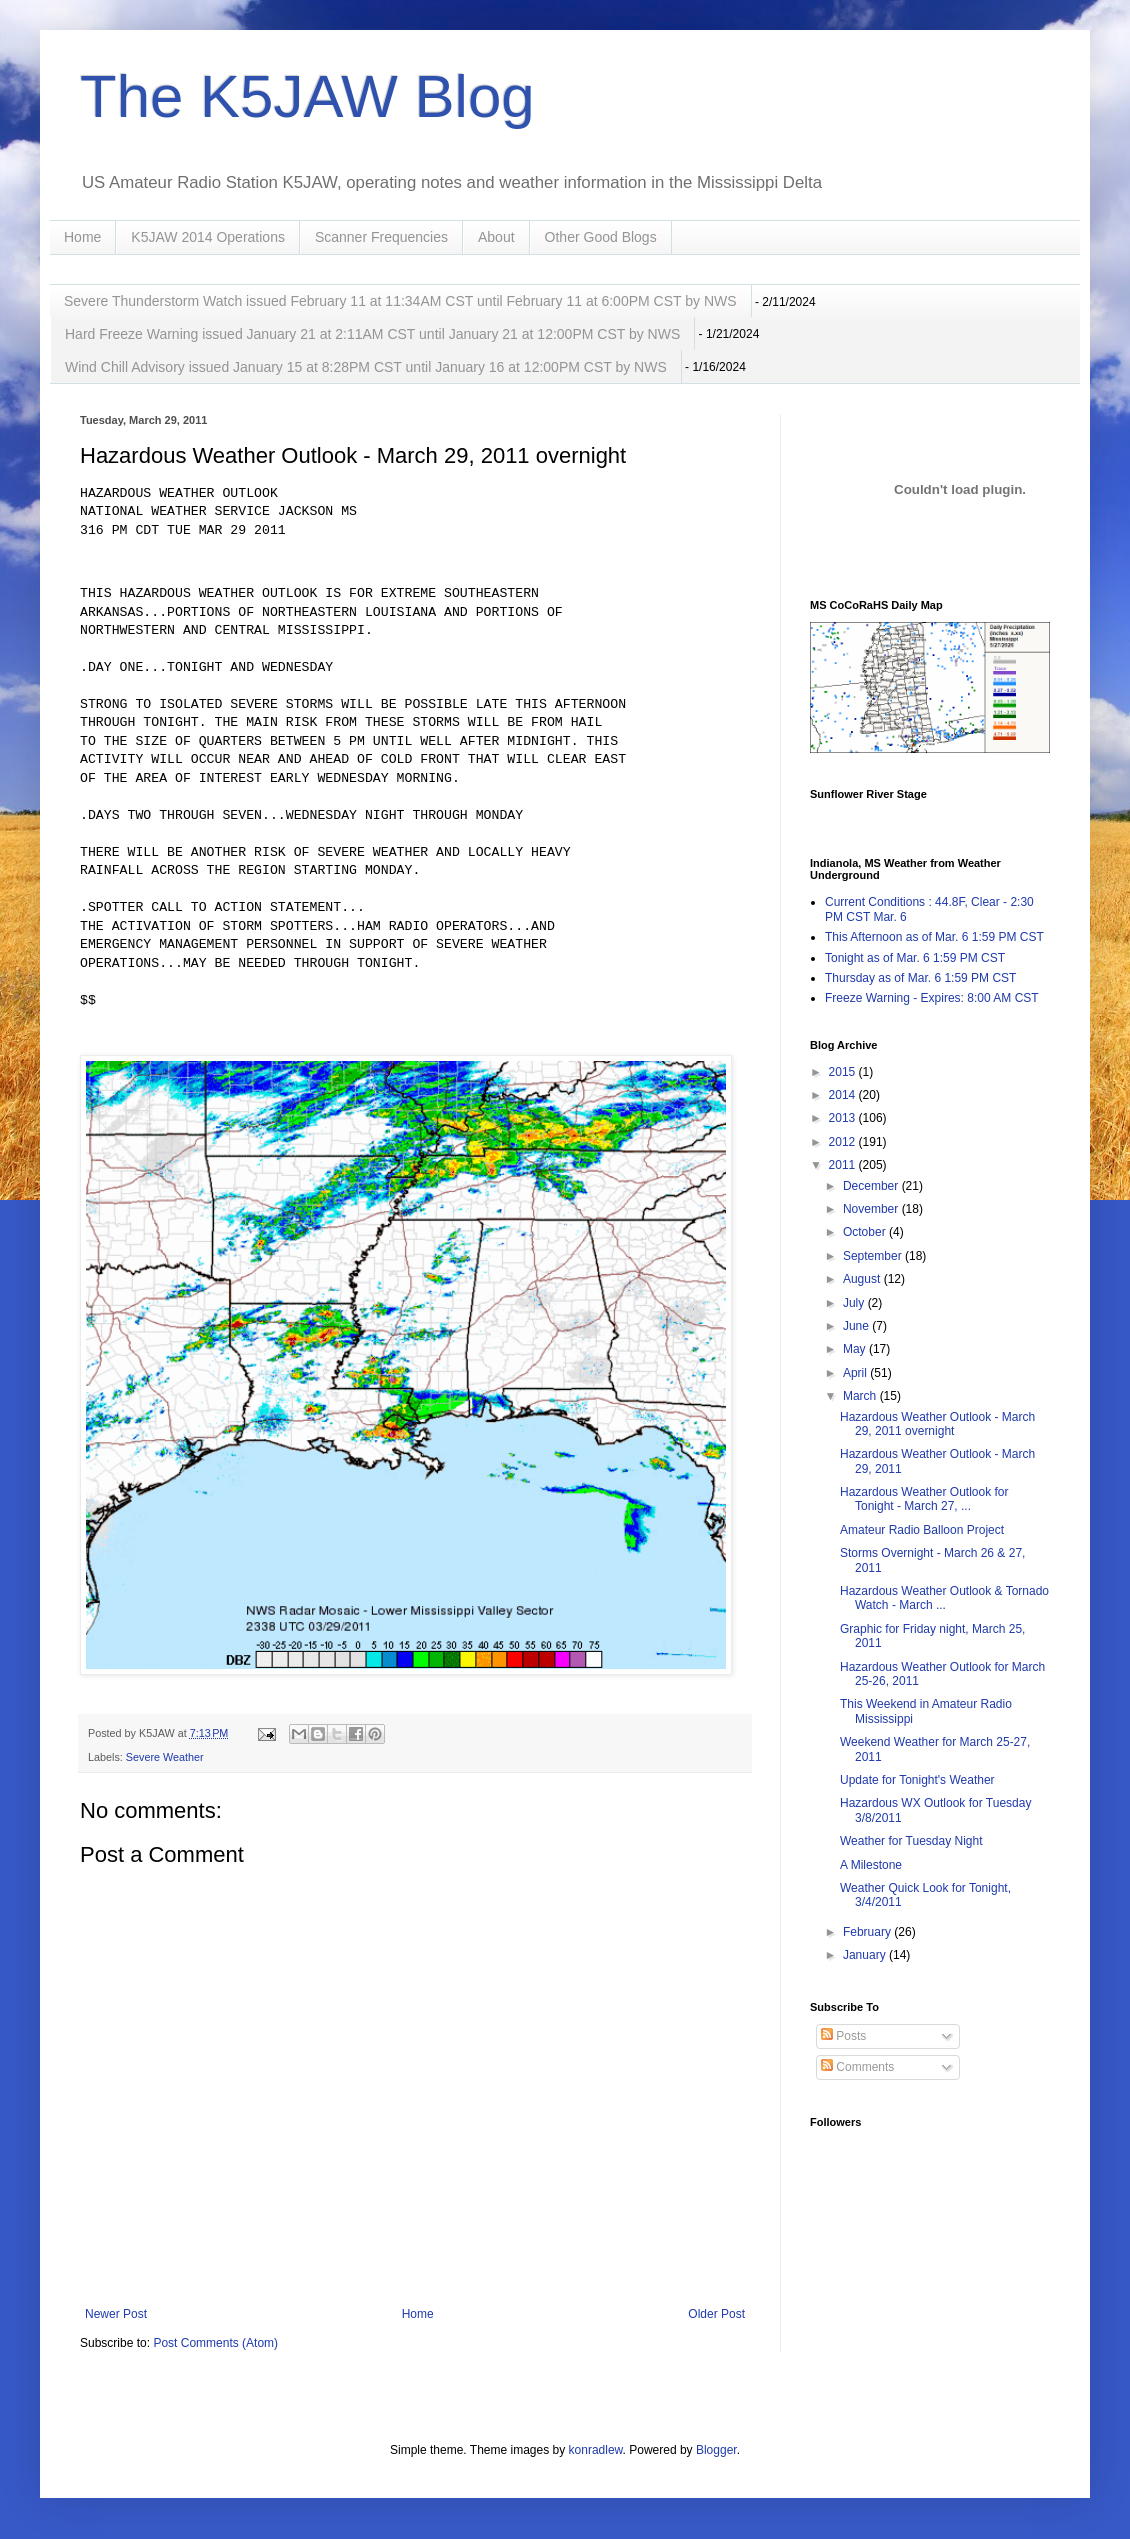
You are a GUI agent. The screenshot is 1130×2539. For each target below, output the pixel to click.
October (866, 1232)
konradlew (596, 2450)
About (496, 237)
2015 (844, 1072)
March (861, 1396)
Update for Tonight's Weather (917, 1780)
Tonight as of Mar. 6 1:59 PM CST (915, 958)
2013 (844, 1118)
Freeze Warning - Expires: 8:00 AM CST (932, 998)
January (866, 1955)
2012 (844, 1142)
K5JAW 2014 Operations (208, 237)
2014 (844, 1095)
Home (82, 237)
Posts (843, 2036)
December (872, 1186)
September (874, 1256)
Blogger (716, 2450)
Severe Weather (165, 1757)
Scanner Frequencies (381, 237)
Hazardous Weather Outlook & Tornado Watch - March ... (944, 1598)
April (856, 1373)
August (863, 1279)
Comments (857, 2067)
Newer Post (116, 2314)
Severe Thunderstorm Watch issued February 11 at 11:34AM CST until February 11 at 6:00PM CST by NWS (400, 301)
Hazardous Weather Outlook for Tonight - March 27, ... (924, 1499)
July (855, 1303)
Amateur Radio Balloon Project (922, 1530)
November (872, 1209)
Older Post (716, 2314)
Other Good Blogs (601, 237)
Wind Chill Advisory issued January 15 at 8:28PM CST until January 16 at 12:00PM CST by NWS (366, 367)
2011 (844, 1165)
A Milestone (871, 1865)
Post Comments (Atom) (215, 2343)
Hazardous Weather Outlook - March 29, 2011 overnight (937, 1424)
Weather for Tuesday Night (911, 1841)
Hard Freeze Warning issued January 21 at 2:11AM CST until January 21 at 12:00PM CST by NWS (372, 334)
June (857, 1326)
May (856, 1349)
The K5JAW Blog (307, 96)
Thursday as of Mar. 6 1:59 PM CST (920, 978)
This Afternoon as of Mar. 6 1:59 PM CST (934, 937)
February (868, 1932)
